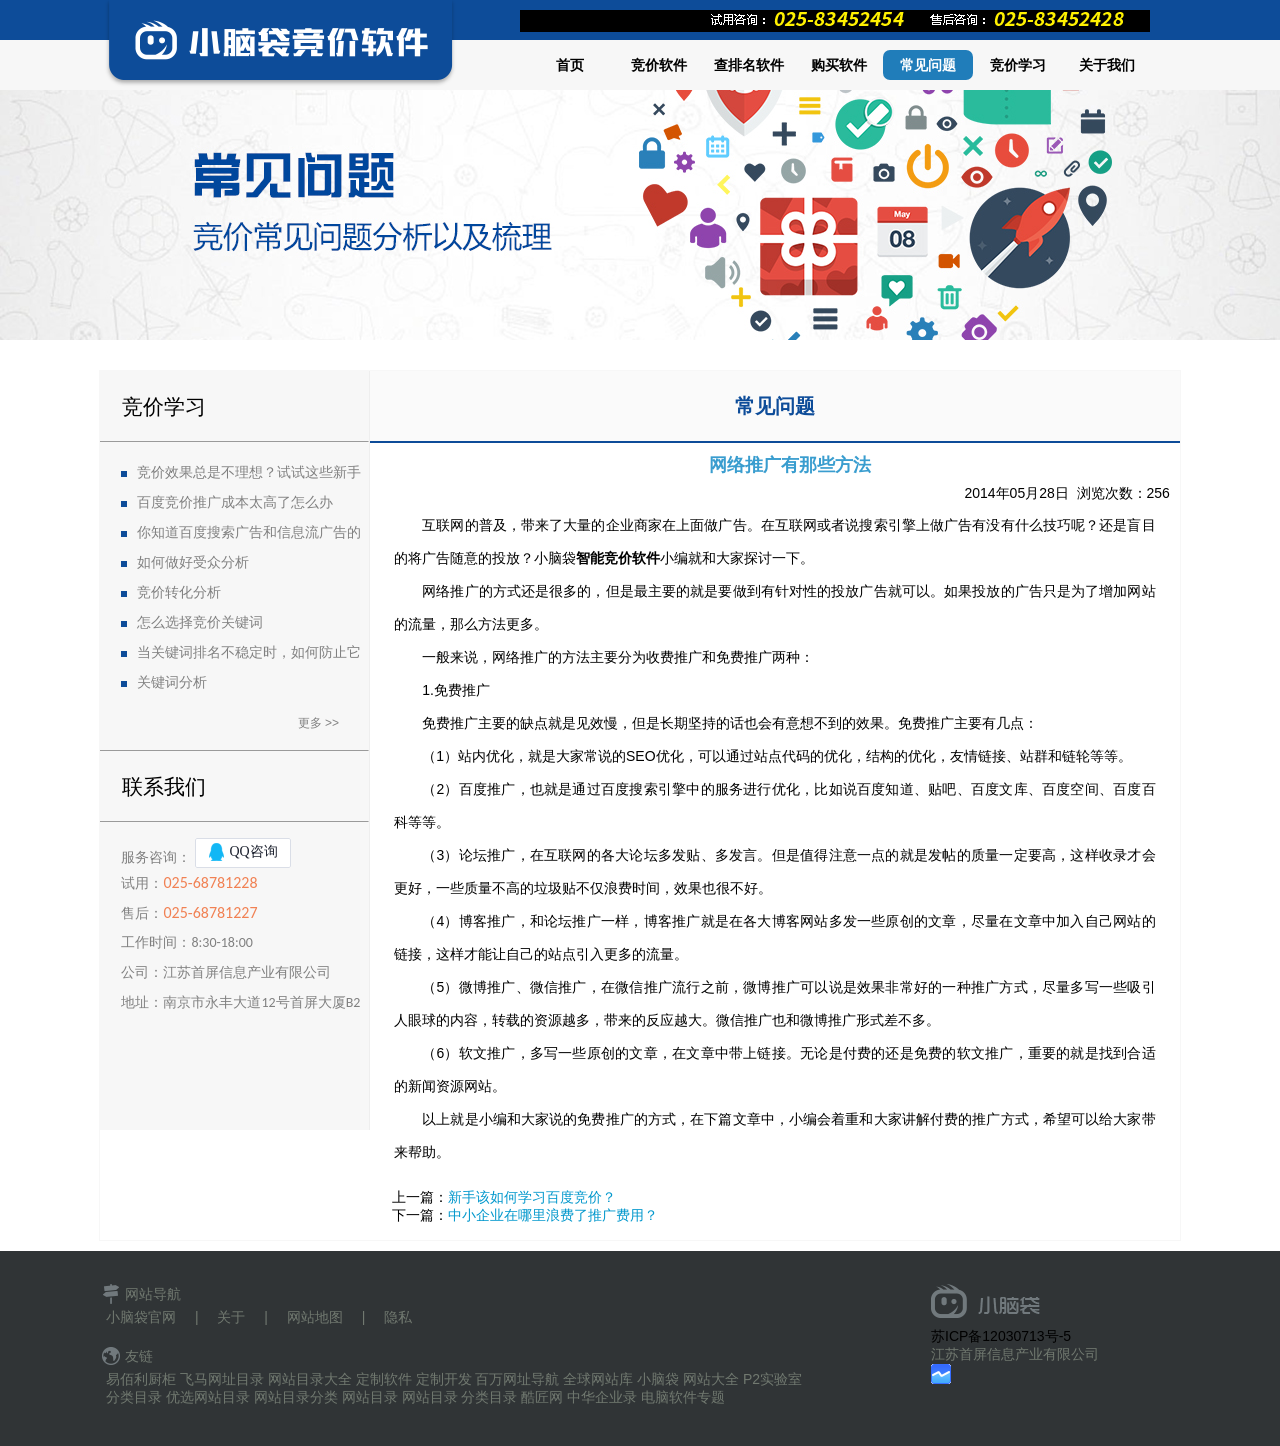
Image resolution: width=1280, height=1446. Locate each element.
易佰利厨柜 (141, 1379)
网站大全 (711, 1379)
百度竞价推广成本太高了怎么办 (235, 502)
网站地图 (315, 1317)
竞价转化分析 (179, 592)
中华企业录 (602, 1397)
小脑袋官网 (141, 1317)
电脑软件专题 (683, 1397)
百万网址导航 (517, 1379)
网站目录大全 (310, 1379)
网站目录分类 (296, 1397)
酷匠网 (542, 1397)
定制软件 (384, 1379)
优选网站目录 (208, 1397)
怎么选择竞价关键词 (200, 622)
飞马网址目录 (222, 1379)
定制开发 (444, 1379)
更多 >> (318, 723)
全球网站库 (598, 1379)
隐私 (398, 1317)
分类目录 (134, 1397)
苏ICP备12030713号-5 (1001, 1336)
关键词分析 (172, 682)
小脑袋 (658, 1379)
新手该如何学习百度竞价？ (532, 1197)
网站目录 (370, 1397)
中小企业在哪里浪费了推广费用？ (553, 1215)
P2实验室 (772, 1379)
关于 (231, 1317)
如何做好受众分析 (193, 562)
